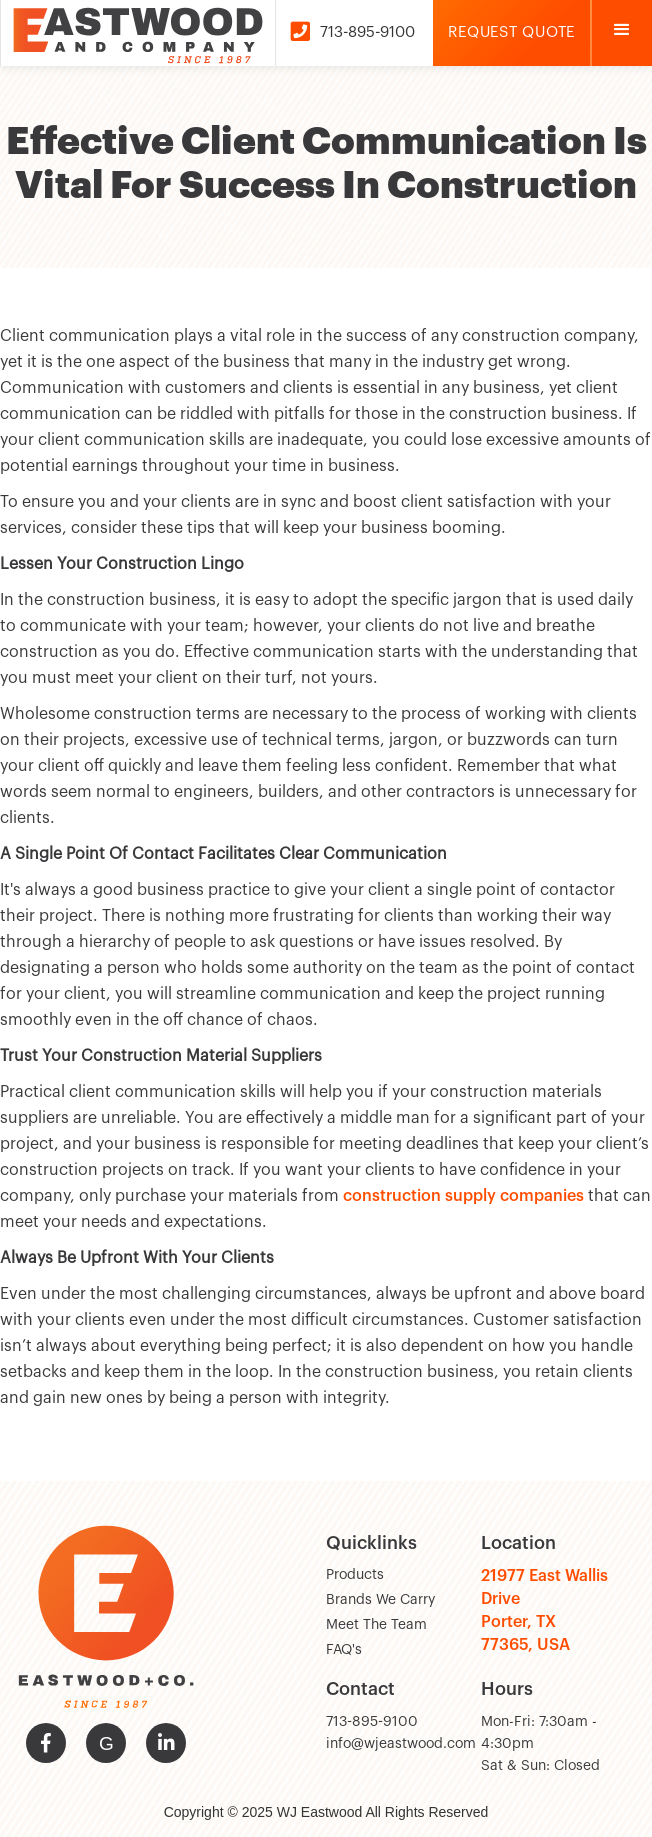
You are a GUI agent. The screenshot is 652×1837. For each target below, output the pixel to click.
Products (355, 1575)
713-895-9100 (372, 1722)
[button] (622, 33)
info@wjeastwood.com (401, 1744)
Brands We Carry (380, 1600)
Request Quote (511, 32)
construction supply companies (463, 1196)
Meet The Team (376, 1625)
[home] (137, 33)
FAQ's (344, 1650)
